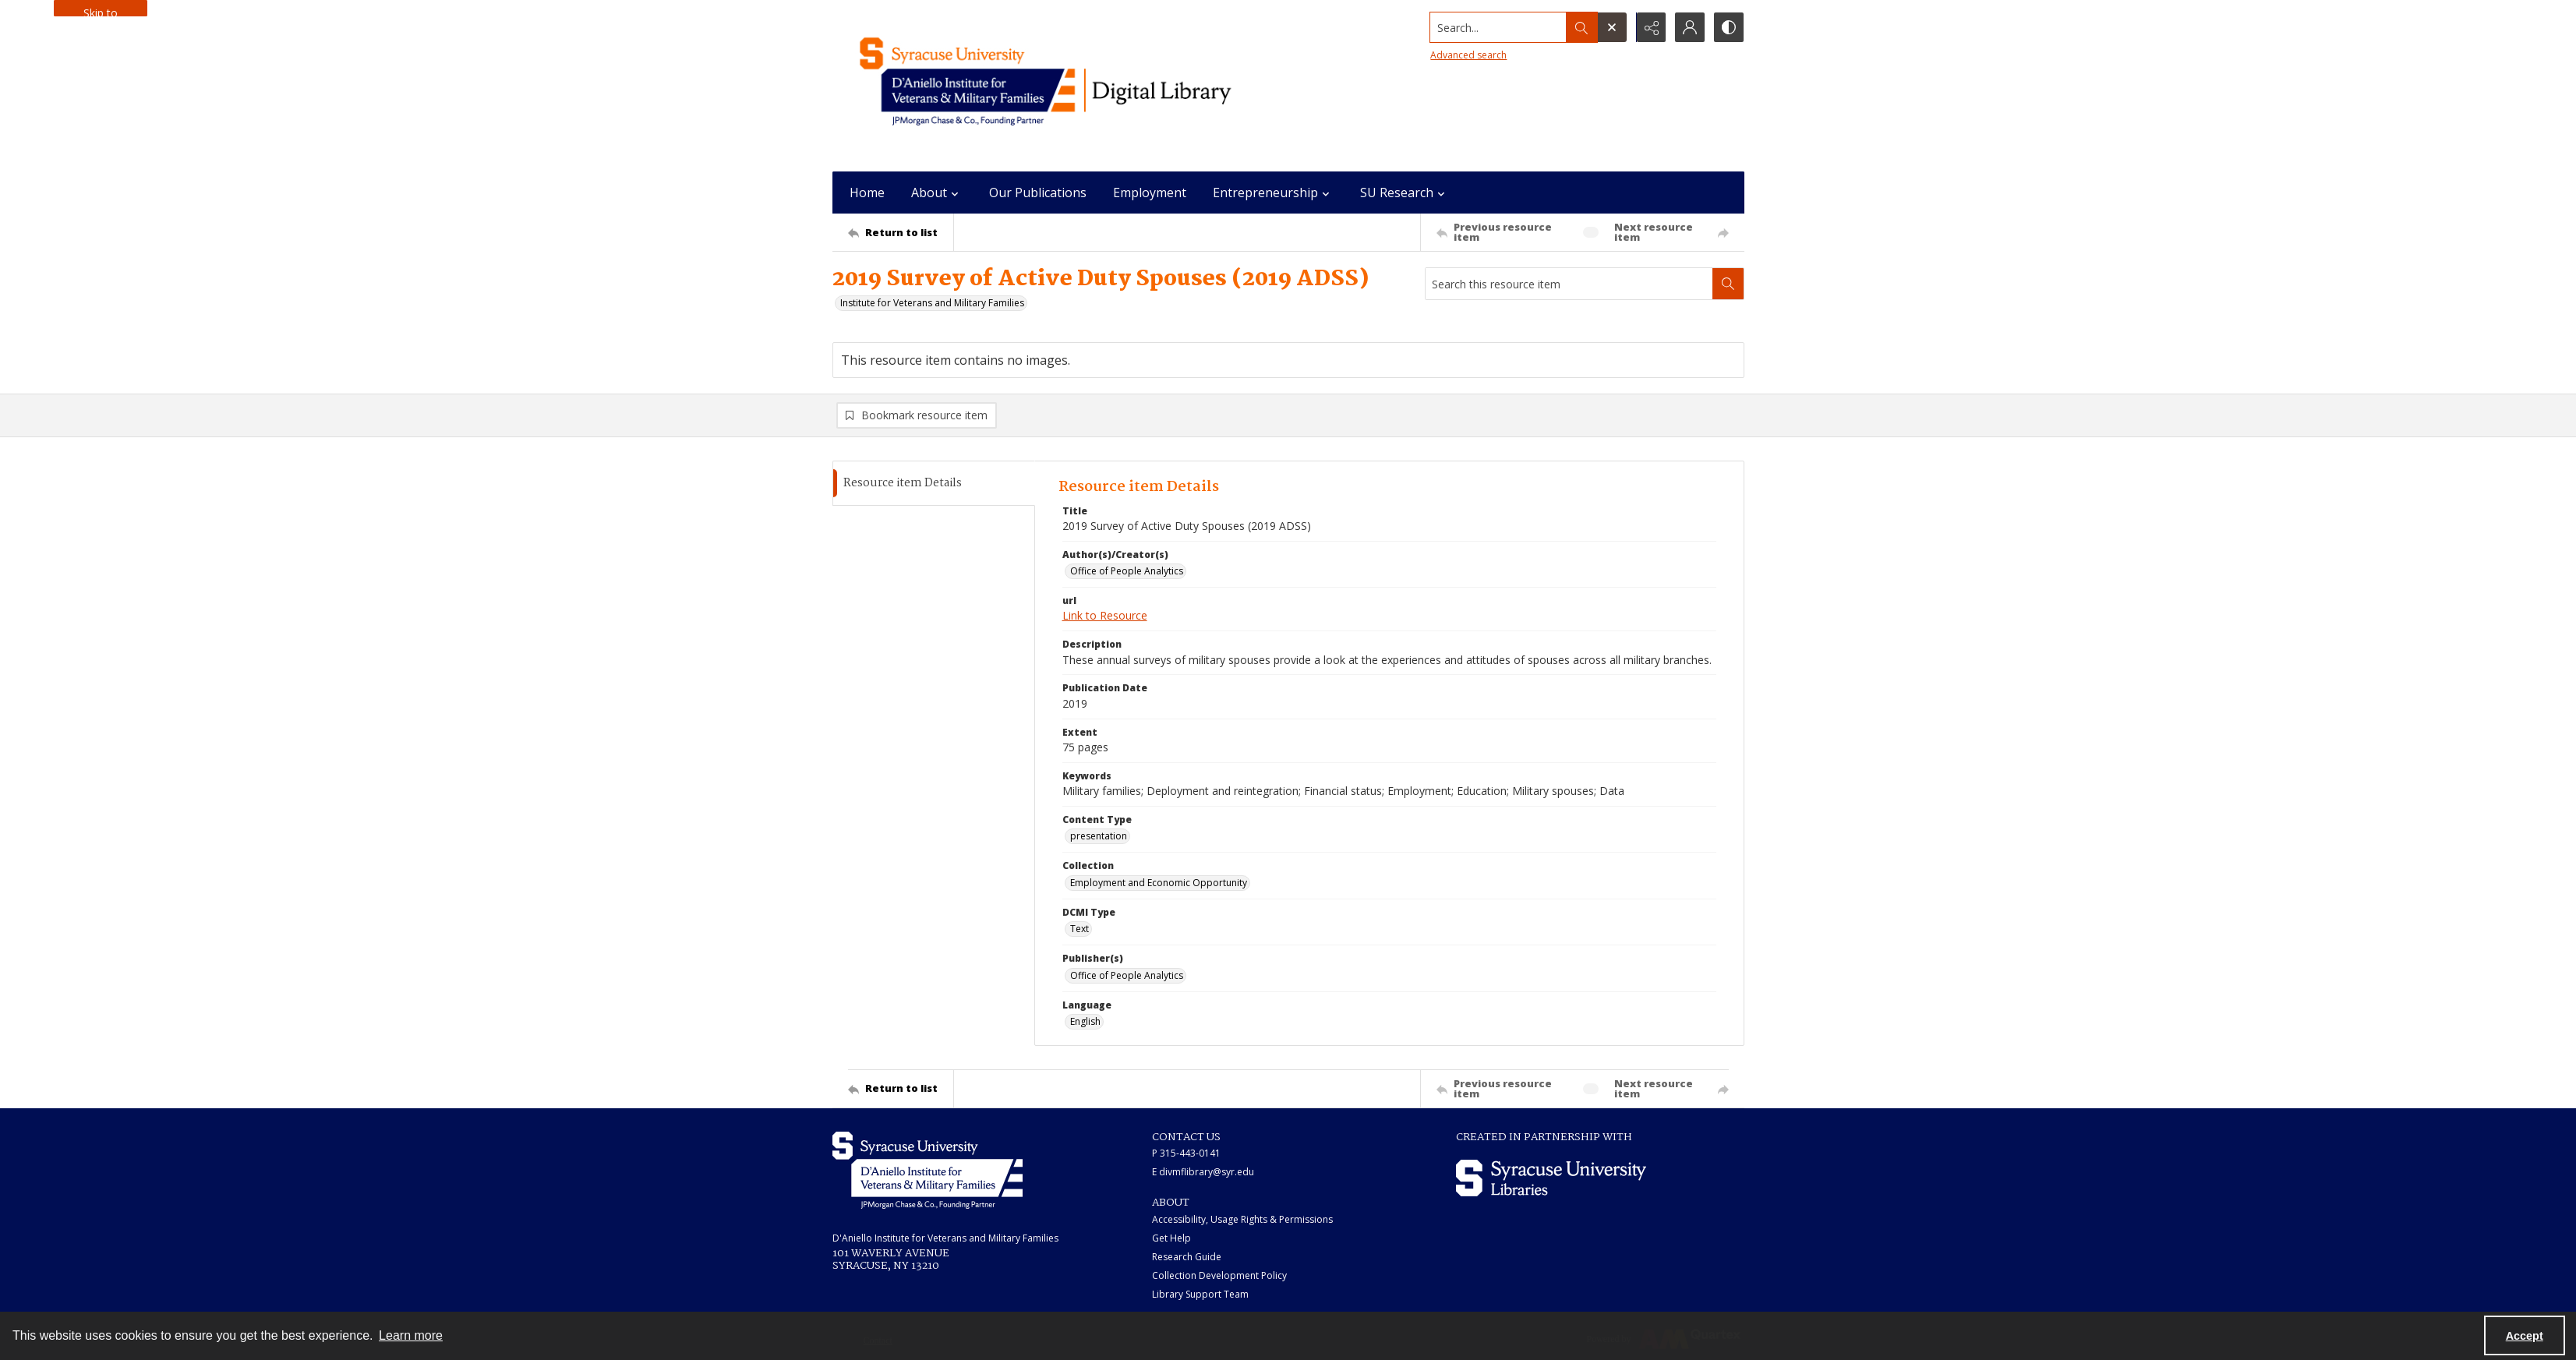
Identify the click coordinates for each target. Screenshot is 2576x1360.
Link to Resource (1104, 616)
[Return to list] (900, 232)
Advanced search (1468, 55)
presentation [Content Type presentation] (1098, 836)
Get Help (1171, 1238)
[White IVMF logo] (927, 1170)
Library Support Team (1200, 1294)
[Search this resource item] (1569, 283)
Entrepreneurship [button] (1273, 192)
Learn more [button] (411, 1335)
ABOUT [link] (1170, 1202)
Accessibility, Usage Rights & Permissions (1242, 1219)
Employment (1149, 192)
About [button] (937, 192)
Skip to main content (100, 10)
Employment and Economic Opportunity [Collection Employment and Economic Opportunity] (1158, 882)
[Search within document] (1728, 283)
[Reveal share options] (1651, 27)
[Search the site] (1497, 27)
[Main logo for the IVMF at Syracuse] (1082, 85)
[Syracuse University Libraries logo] (1551, 1178)
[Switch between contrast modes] (1729, 27)
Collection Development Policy (1219, 1275)
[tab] (933, 483)
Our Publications (1038, 192)
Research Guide (1186, 1256)
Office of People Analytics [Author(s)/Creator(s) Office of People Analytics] (1126, 571)
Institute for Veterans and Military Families (932, 302)
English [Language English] (1085, 1021)
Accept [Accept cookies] (2524, 1336)
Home (867, 192)
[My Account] (1690, 27)
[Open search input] (1612, 27)
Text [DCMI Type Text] (1079, 928)
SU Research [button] (1404, 192)
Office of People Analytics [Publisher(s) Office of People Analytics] (1126, 975)
